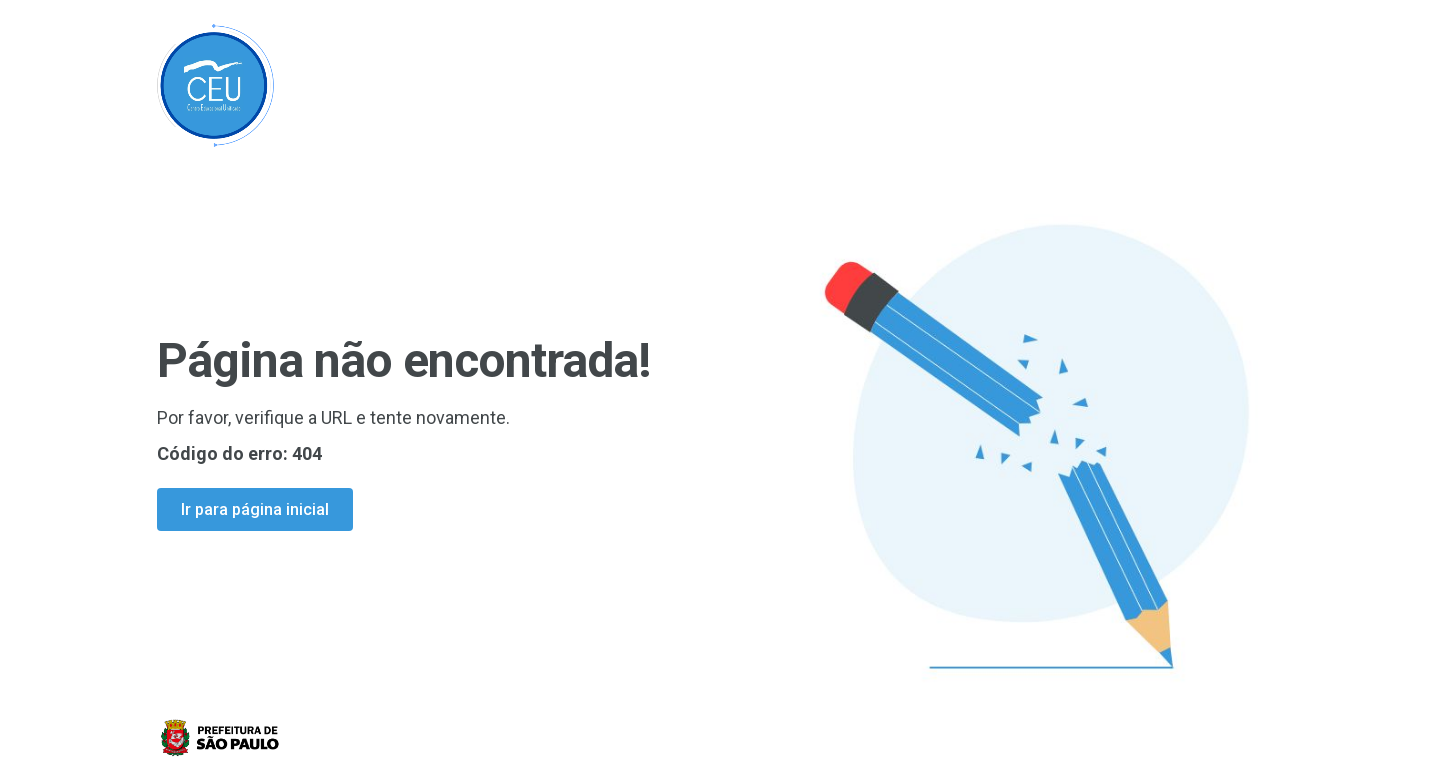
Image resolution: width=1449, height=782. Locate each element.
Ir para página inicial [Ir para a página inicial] (255, 509)
